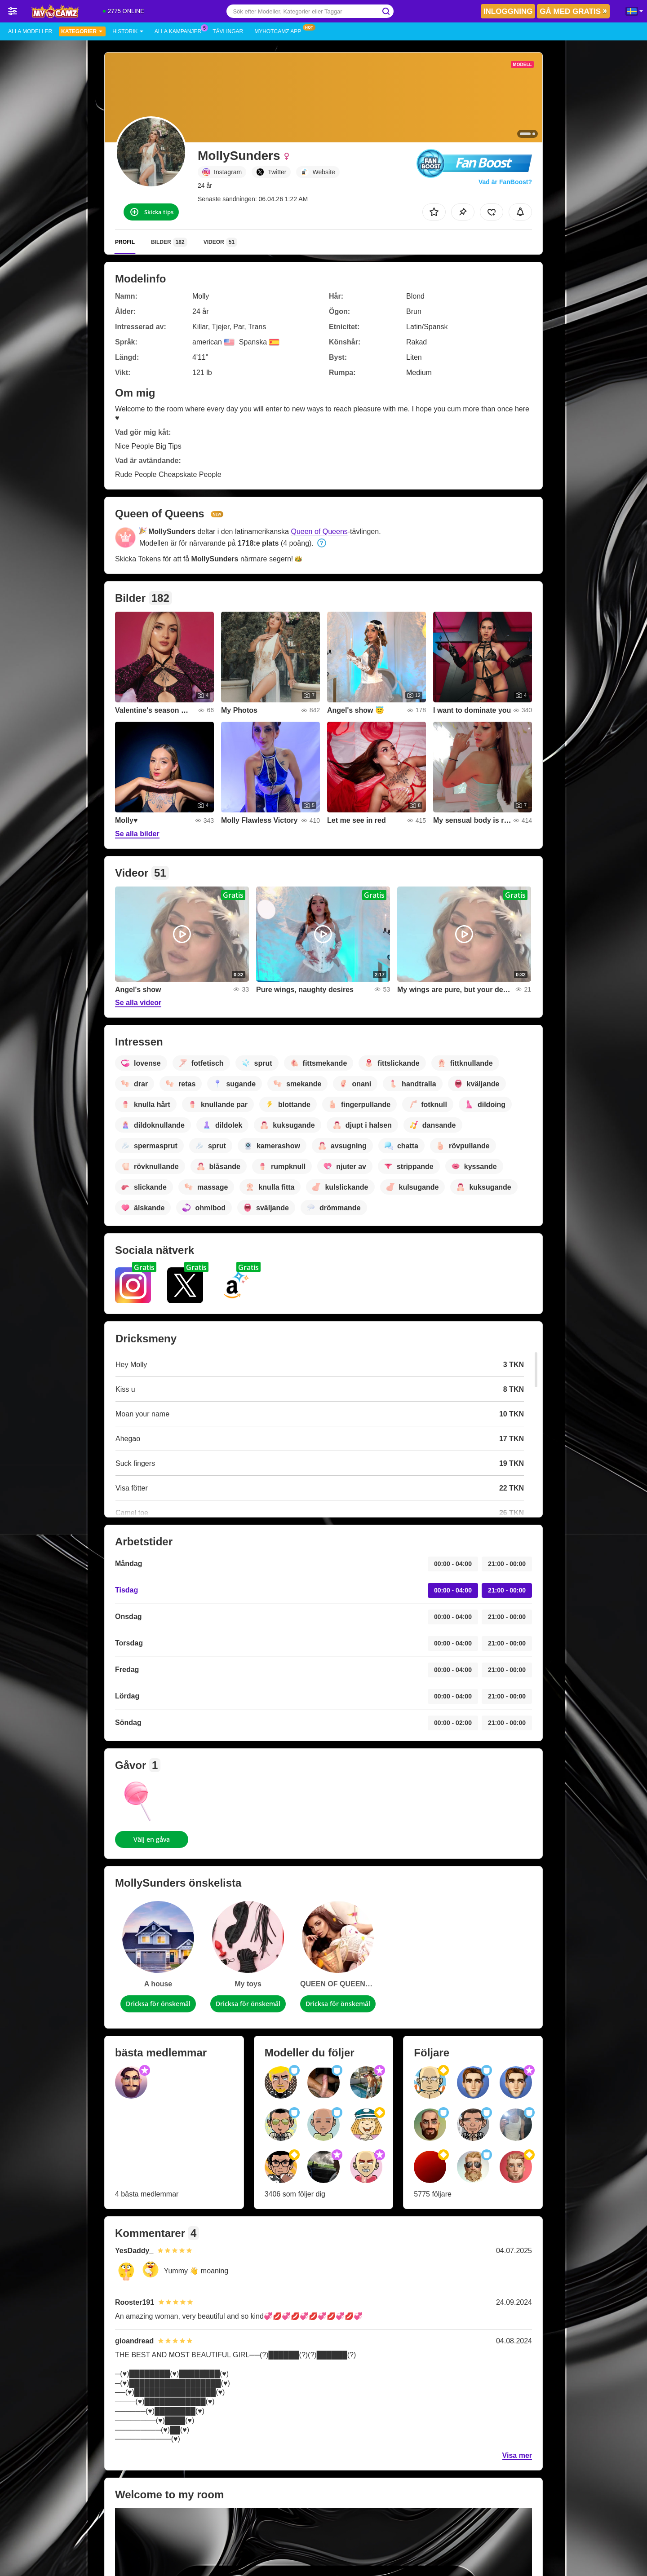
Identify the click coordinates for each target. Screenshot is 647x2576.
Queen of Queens (319, 531)
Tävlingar (228, 31)
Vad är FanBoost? (505, 181)
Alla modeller (30, 31)
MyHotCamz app (280, 30)
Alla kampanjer (180, 30)
